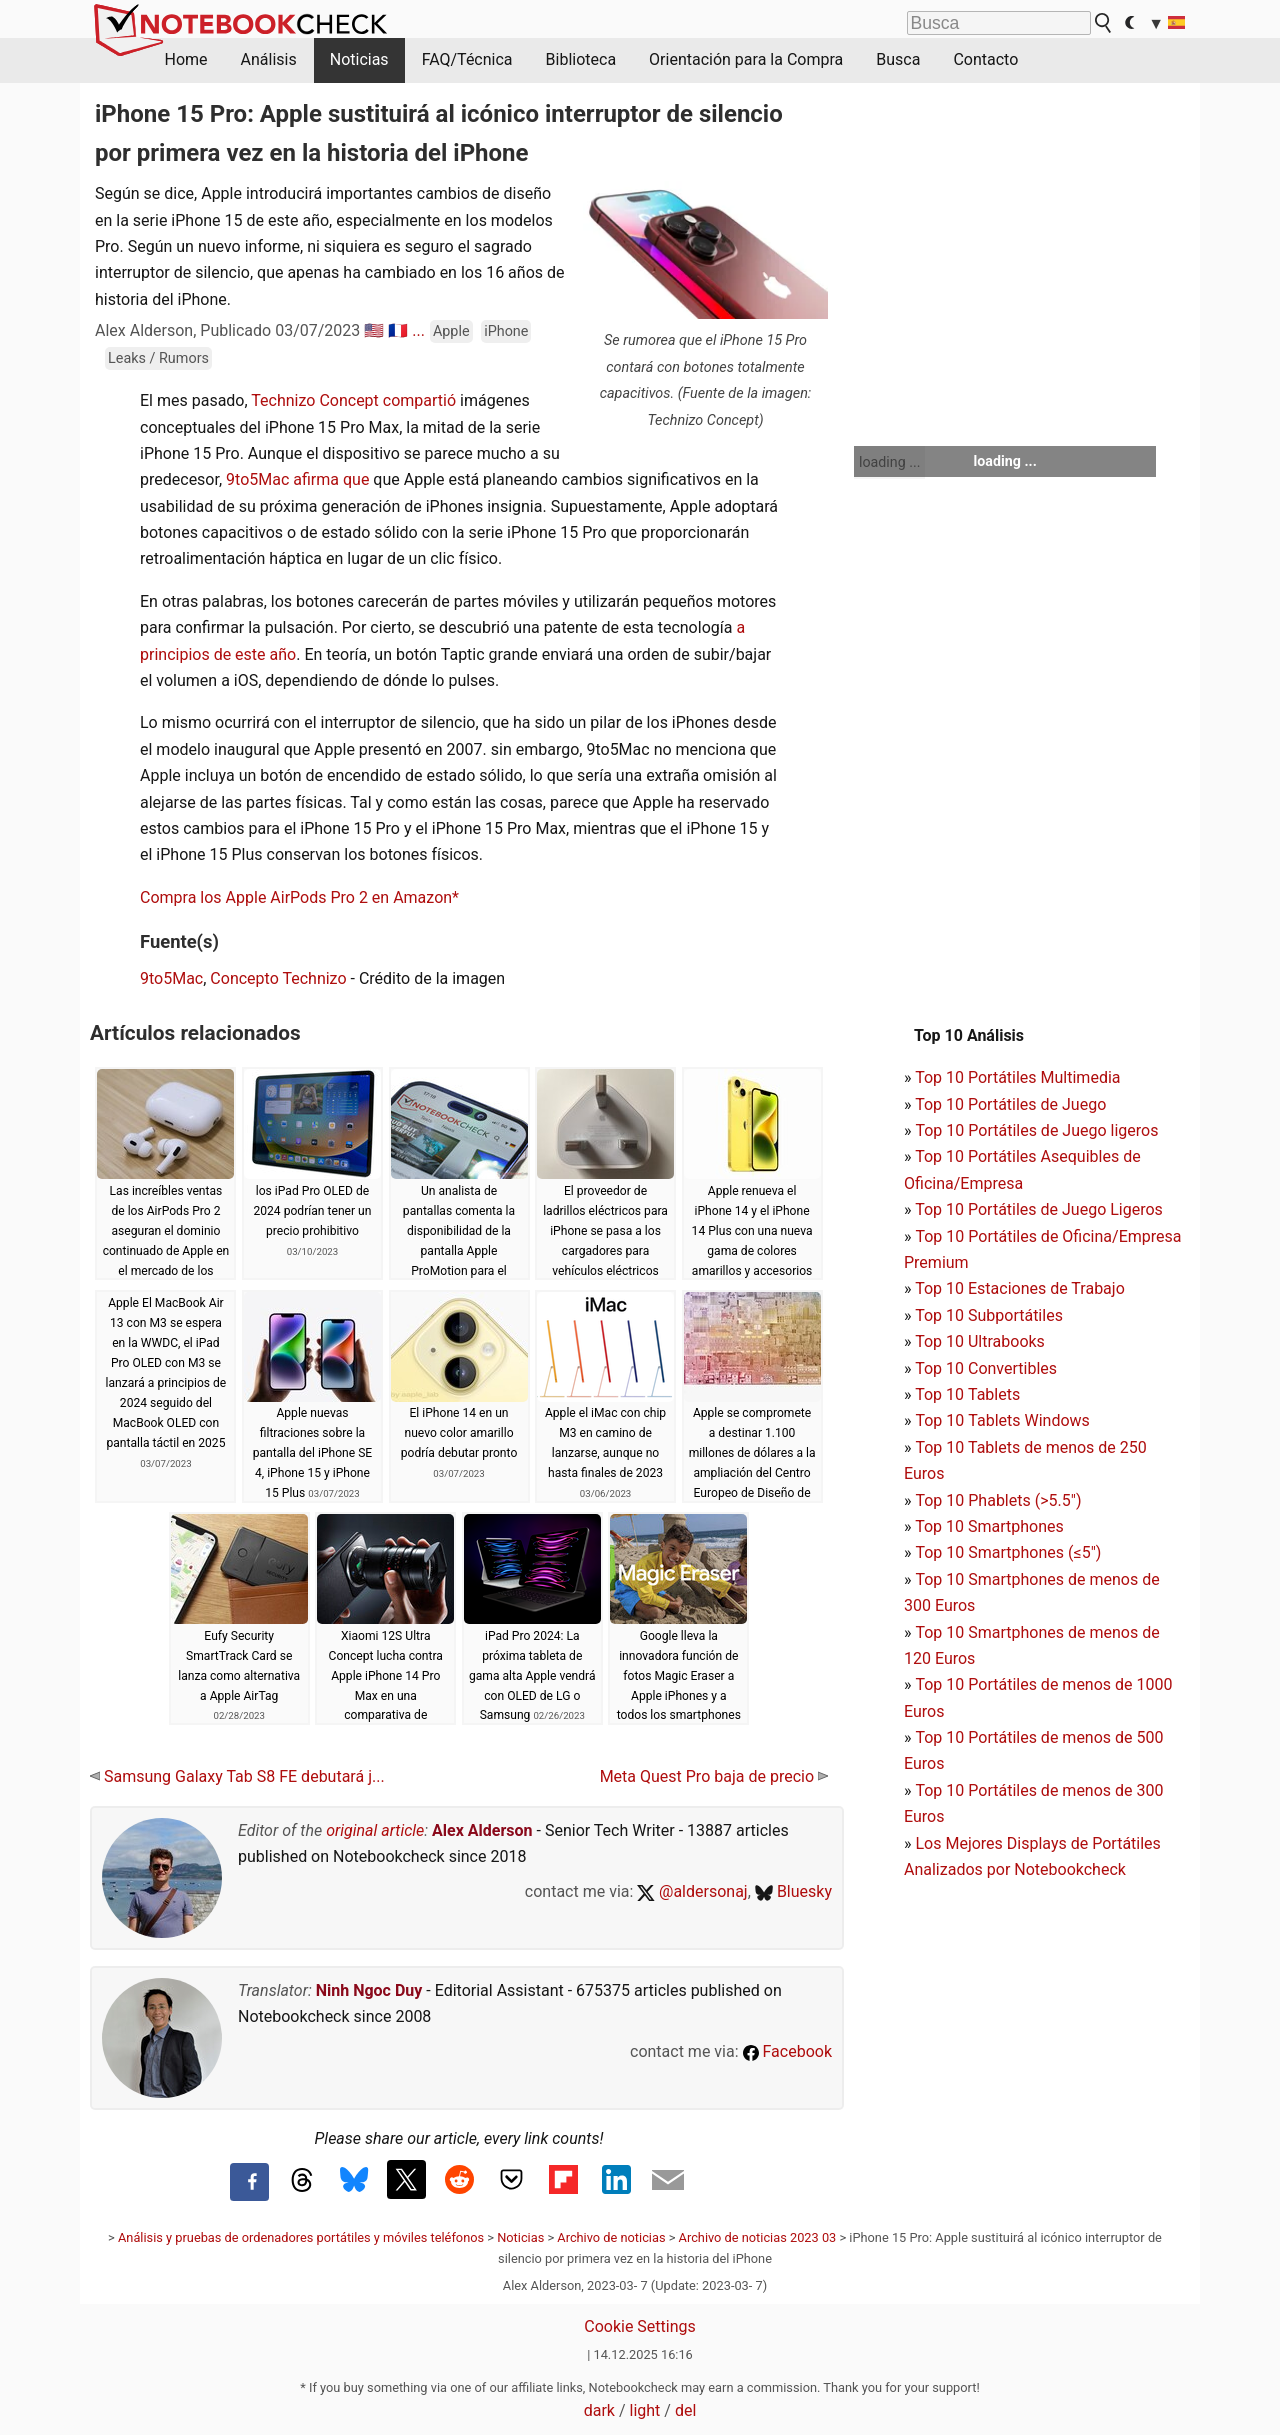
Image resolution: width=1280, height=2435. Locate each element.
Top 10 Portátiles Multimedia (1017, 1077)
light (645, 2410)
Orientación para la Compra (746, 59)
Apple (451, 331)
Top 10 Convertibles (986, 1368)
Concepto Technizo (278, 978)
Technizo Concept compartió (353, 400)
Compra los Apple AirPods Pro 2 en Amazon (296, 897)
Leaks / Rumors (158, 358)
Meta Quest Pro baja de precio (714, 1776)
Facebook (787, 2051)
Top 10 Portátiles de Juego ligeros (1036, 1130)
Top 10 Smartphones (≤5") (1008, 1552)
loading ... (889, 462)
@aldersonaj (692, 1891)
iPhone (506, 331)
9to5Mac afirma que (297, 479)
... (418, 330)
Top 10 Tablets (967, 1394)
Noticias (359, 59)
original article (375, 1830)
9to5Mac (171, 978)
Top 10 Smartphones (989, 1526)
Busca (898, 59)
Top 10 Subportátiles (989, 1315)
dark (599, 2410)
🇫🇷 (398, 330)
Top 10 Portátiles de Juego (1010, 1104)
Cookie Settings (640, 2326)
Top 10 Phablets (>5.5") (998, 1500)
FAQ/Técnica (467, 59)
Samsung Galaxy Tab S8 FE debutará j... (237, 1776)
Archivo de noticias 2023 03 (758, 2237)
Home (186, 59)
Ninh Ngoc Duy (369, 1990)
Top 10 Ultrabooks (980, 1341)
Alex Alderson (482, 1830)
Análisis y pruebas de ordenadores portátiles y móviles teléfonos (301, 2237)
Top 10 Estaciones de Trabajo (1020, 1288)
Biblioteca (581, 59)
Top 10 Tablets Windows (1002, 1420)
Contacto (985, 59)
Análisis (269, 59)
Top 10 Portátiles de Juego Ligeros (1039, 1209)
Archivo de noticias (611, 2237)
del (685, 2410)
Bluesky (793, 1891)
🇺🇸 (374, 330)
